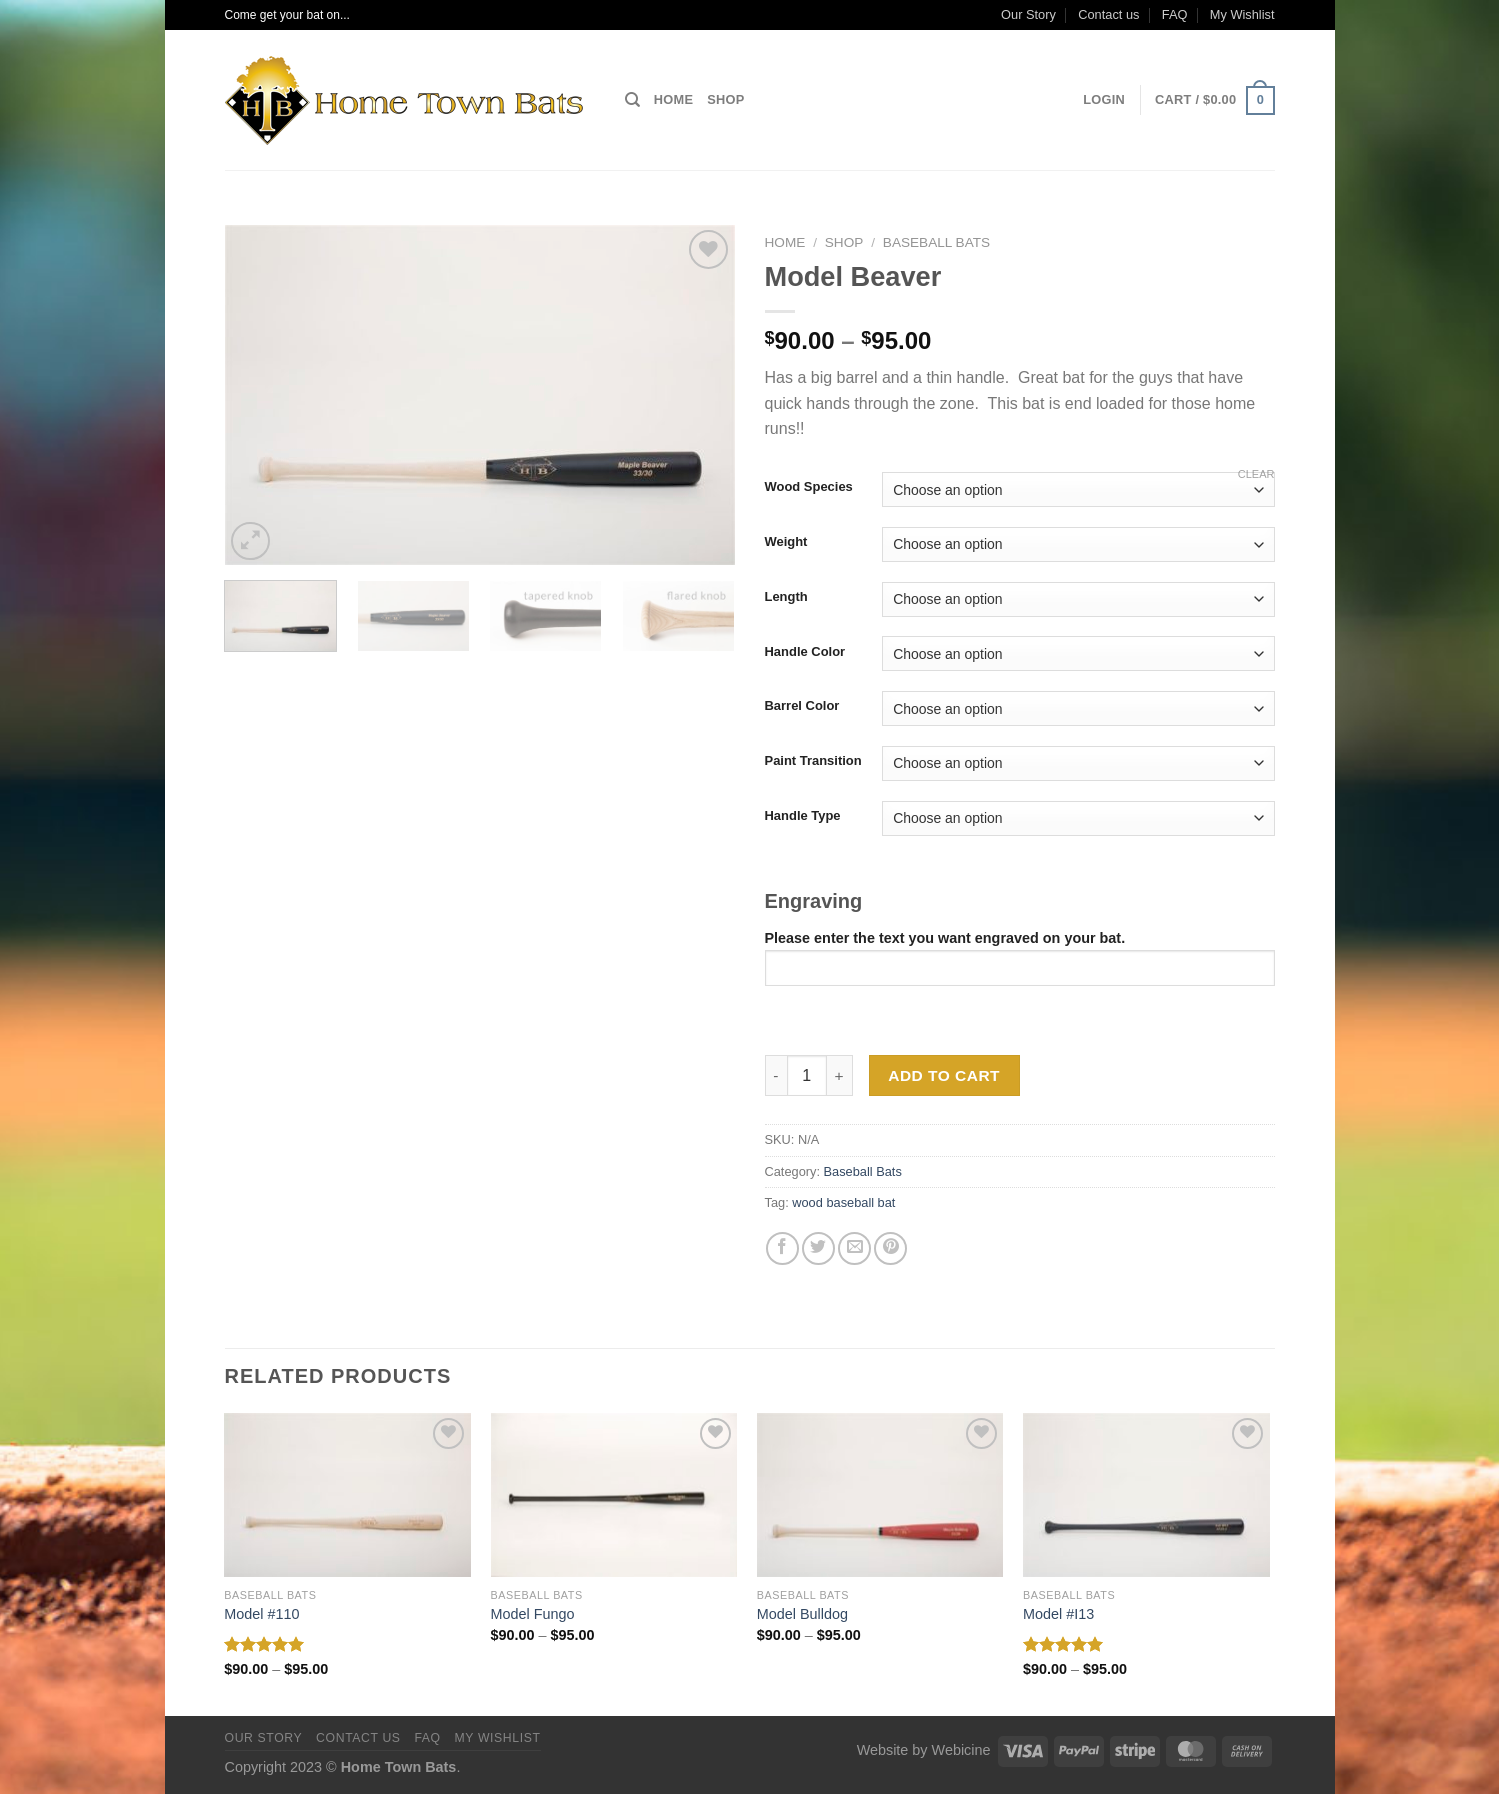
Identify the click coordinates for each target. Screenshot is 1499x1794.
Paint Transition (813, 761)
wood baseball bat (843, 1202)
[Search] (632, 100)
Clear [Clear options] (1256, 474)
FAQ (1175, 14)
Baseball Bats (936, 242)
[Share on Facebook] (782, 1248)
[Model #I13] (1146, 1495)
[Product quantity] (807, 1075)
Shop (725, 99)
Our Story (1028, 14)
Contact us (1108, 14)
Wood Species (809, 487)
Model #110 (261, 1614)
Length (786, 597)
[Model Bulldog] (880, 1495)
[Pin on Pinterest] (890, 1248)
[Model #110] (347, 1495)
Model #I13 (1058, 1614)
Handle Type (803, 816)
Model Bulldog (802, 1614)
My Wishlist (1242, 14)
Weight (786, 542)
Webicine (961, 1750)
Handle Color (805, 652)
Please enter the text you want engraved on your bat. (1020, 957)
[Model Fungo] (614, 1495)
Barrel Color (802, 706)
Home (673, 99)
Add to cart (944, 1075)
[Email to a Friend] (854, 1248)
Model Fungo (533, 1614)
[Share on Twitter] (818, 1248)
